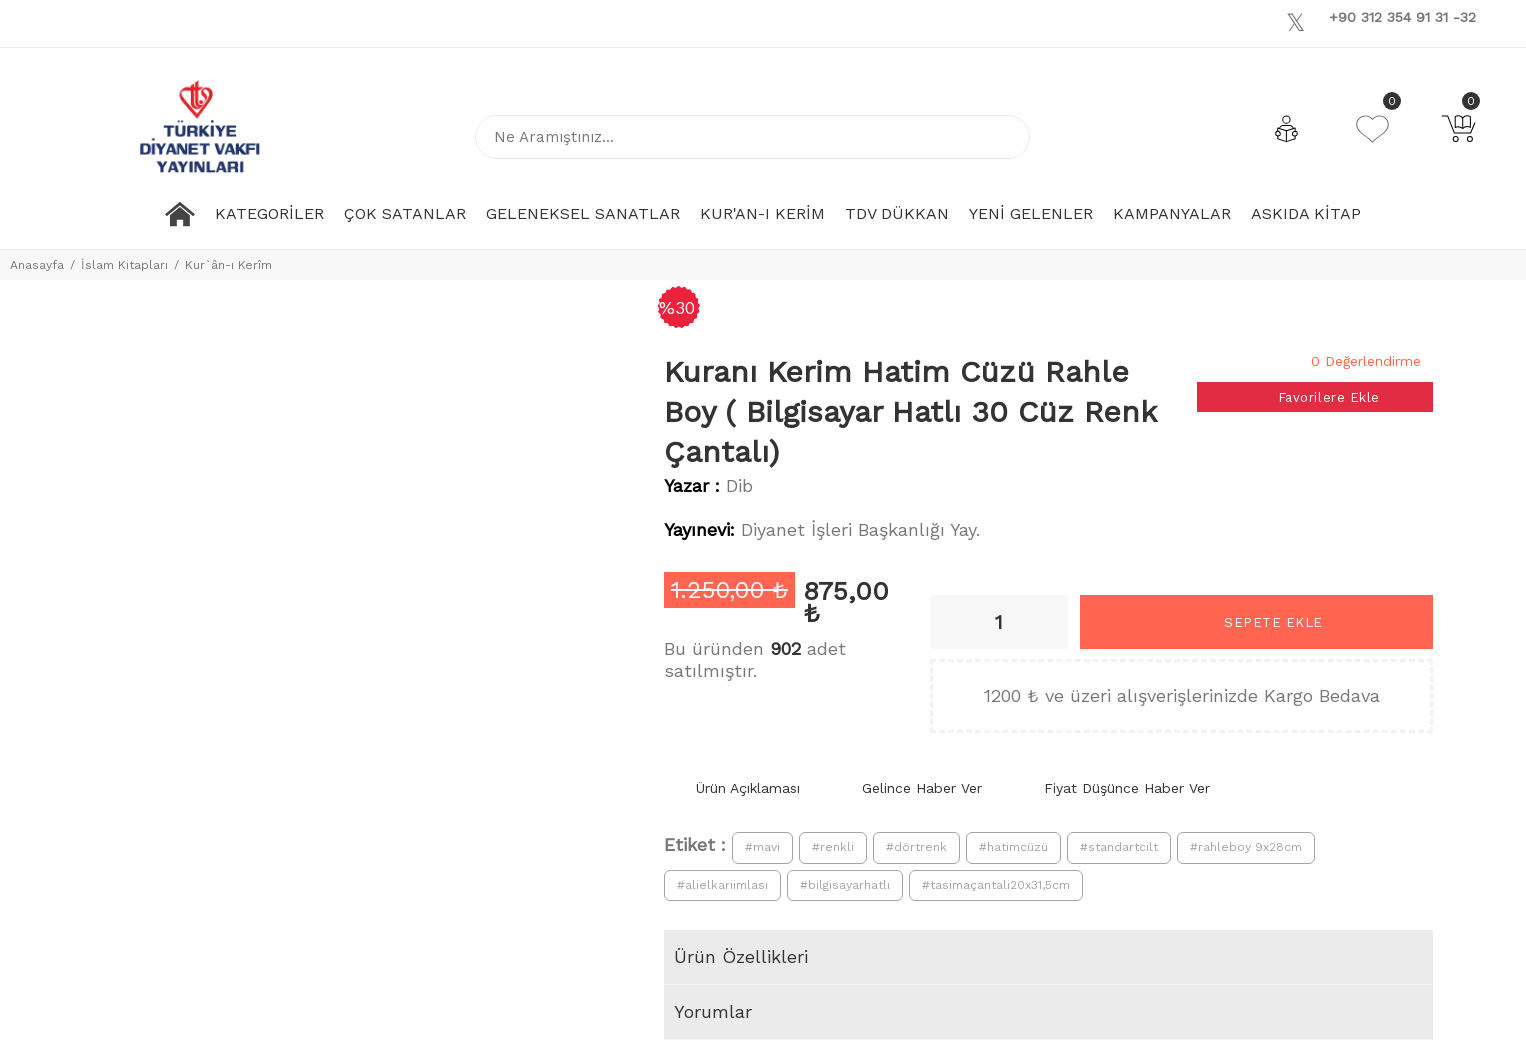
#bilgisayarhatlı (845, 885)
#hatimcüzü (1013, 847)
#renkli (833, 847)
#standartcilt (1119, 847)
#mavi (762, 847)
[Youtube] (1321, 21)
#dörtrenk (916, 847)
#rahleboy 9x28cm (1246, 847)
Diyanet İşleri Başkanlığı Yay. (860, 529)
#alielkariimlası (722, 885)
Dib (739, 485)
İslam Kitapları (124, 265)
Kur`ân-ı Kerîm (228, 265)
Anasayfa (37, 265)
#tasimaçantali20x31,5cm (996, 885)
